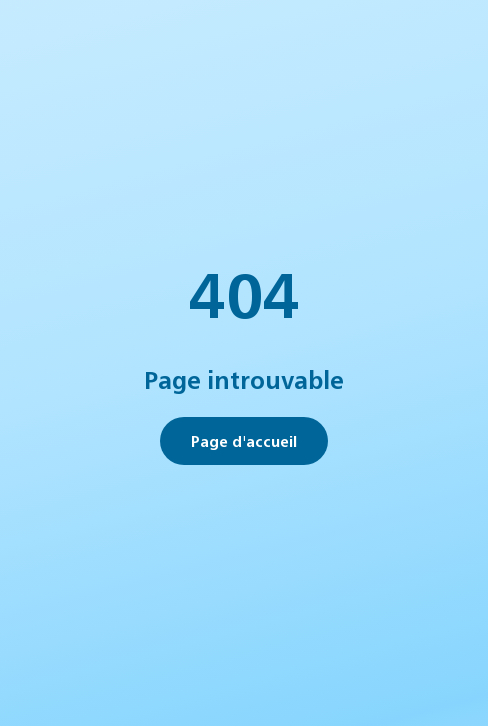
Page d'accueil (244, 440)
